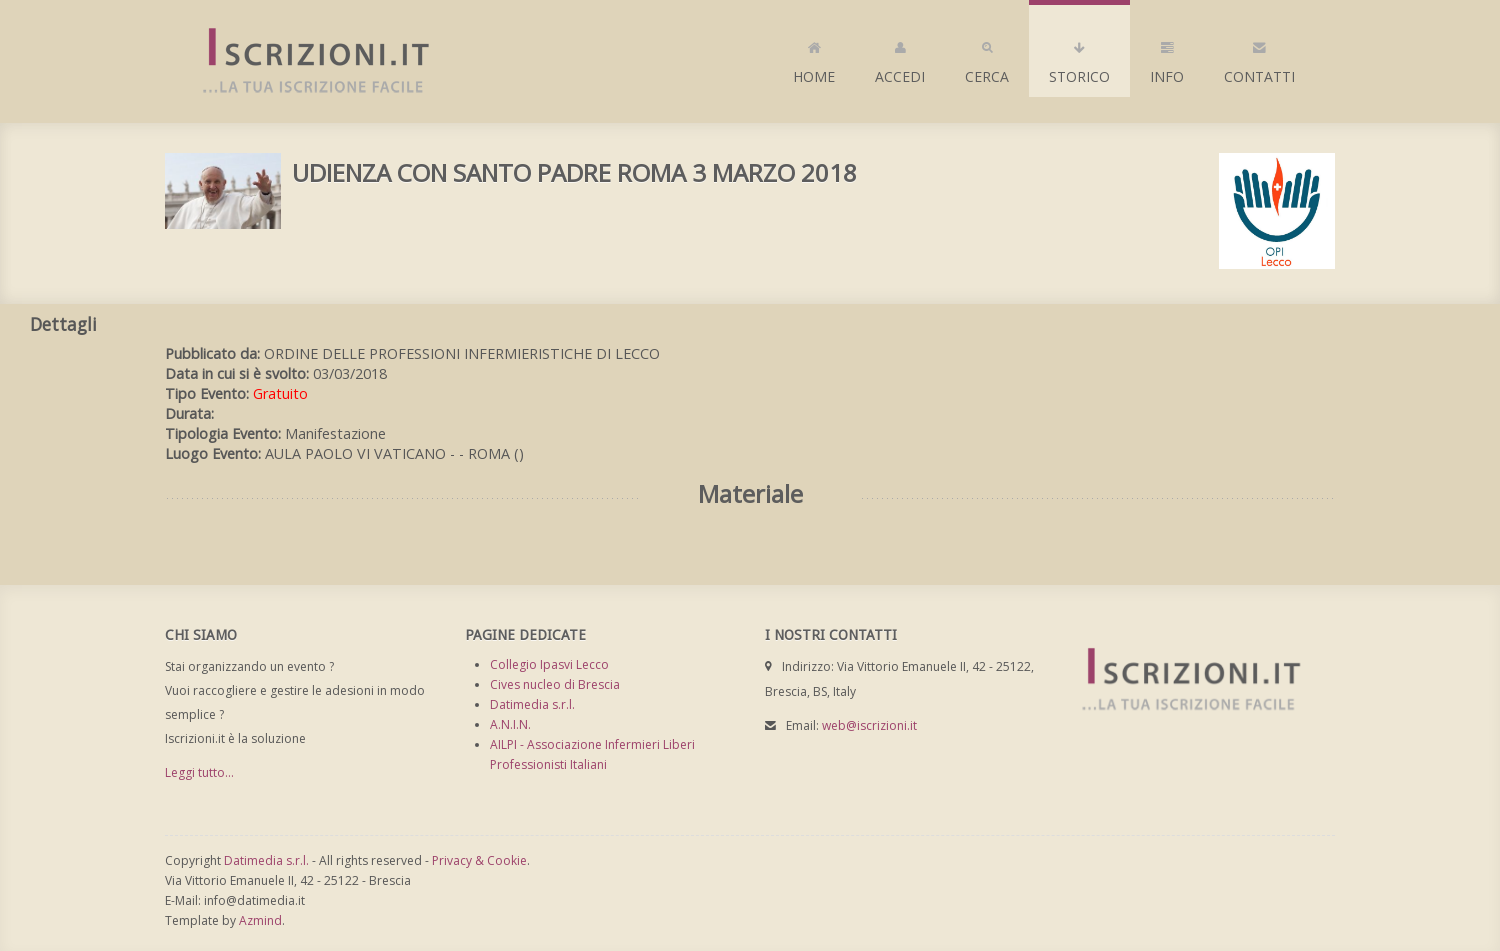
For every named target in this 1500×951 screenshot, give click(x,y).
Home (814, 58)
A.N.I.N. (510, 724)
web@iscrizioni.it (869, 725)
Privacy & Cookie (479, 860)
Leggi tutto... (199, 772)
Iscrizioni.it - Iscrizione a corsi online (305, 61)
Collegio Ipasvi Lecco (549, 664)
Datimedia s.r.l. (532, 704)
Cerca (987, 58)
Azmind (260, 920)
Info (1167, 58)
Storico (1079, 58)
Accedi (900, 58)
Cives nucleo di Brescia (555, 684)
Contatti (1259, 58)
